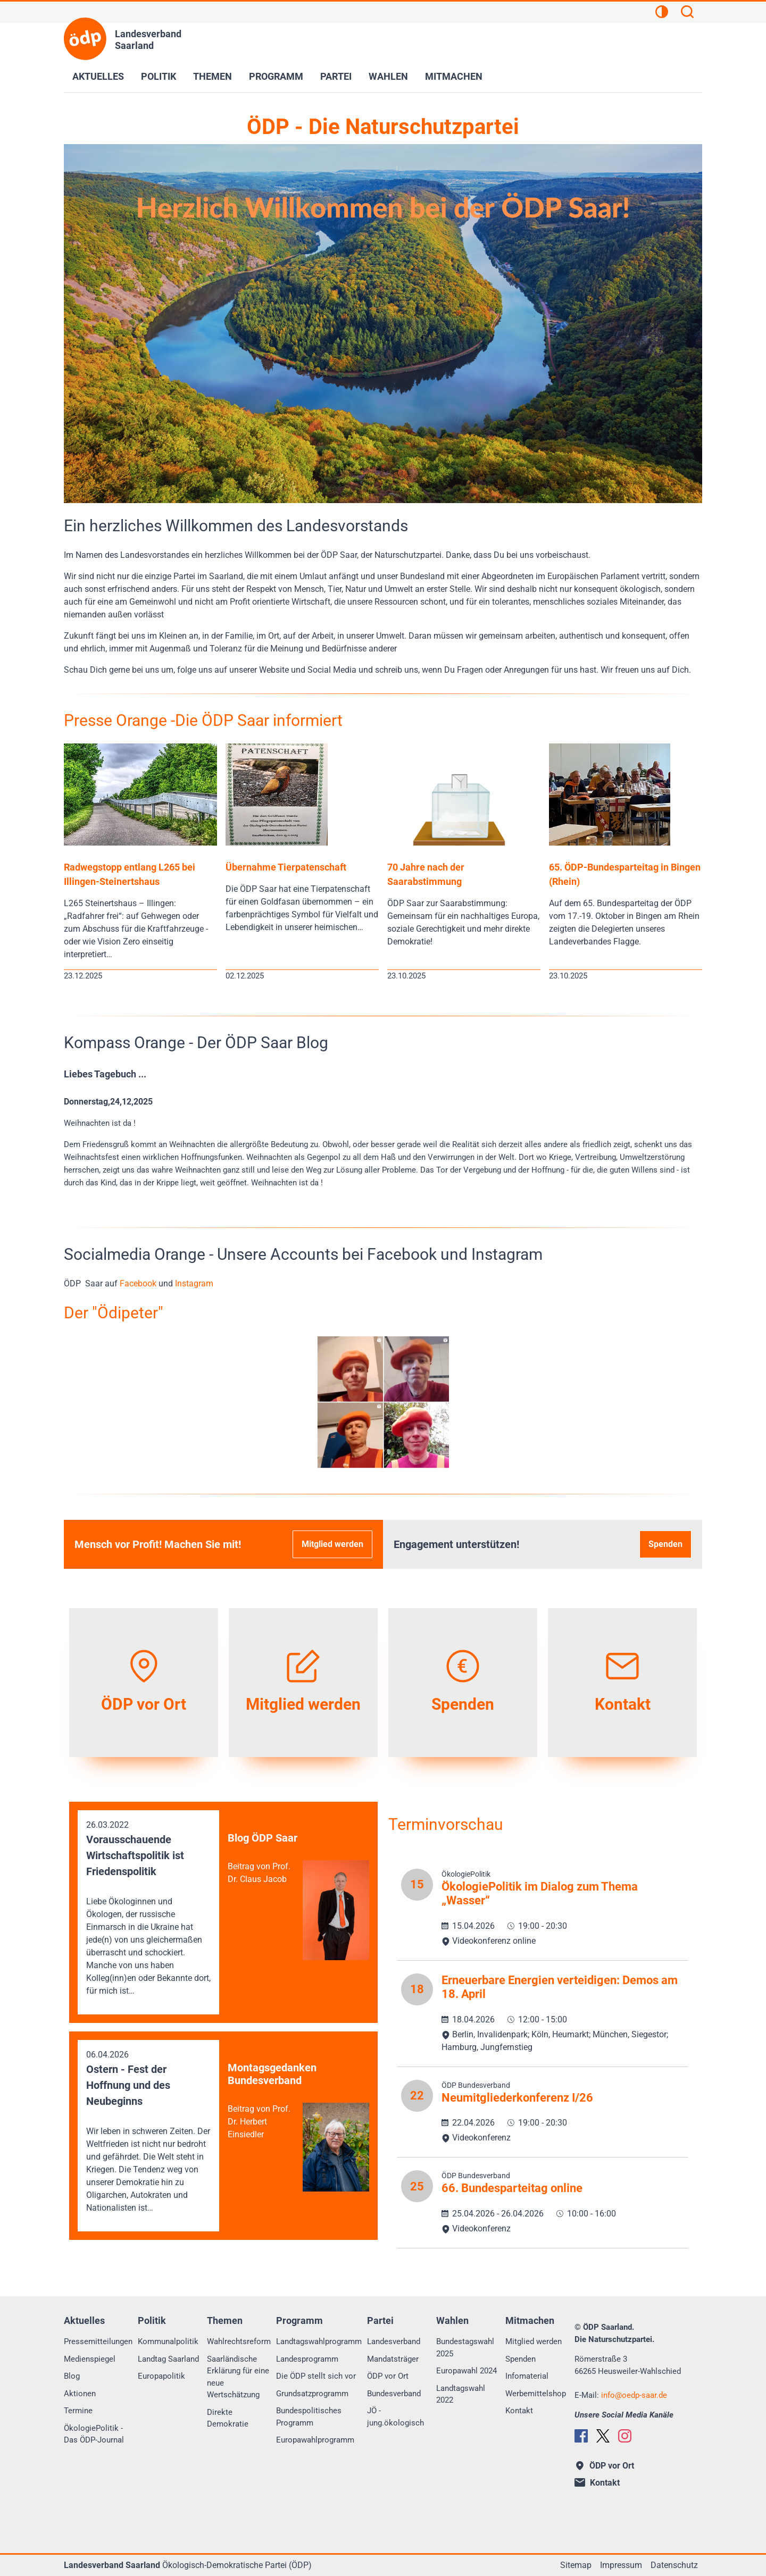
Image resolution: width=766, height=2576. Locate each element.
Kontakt (519, 2410)
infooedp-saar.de (634, 2395)
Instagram (194, 1283)
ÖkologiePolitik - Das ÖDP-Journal (94, 2434)
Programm (276, 76)
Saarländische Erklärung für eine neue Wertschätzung (238, 2377)
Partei (336, 76)
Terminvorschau (445, 1824)
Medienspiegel (89, 2359)
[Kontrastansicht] (661, 13)
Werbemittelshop (535, 2393)
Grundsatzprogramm (312, 2393)
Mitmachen (453, 76)
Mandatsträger (393, 2359)
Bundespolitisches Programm (309, 2417)
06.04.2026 (148, 2132)
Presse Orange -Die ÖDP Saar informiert (203, 720)
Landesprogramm (307, 2359)
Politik (158, 76)
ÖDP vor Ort (388, 2376)
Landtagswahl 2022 (460, 2394)
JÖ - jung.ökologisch (395, 2417)
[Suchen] (687, 13)
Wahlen (388, 76)
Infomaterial (526, 2376)
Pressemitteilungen (98, 2341)
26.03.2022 (148, 1908)
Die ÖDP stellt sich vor (316, 2376)
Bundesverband (394, 2393)
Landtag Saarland (168, 2359)
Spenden (665, 1544)
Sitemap (576, 2565)
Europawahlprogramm (315, 2440)
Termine (78, 2410)
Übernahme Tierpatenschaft (286, 867)
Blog (72, 2376)
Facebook (139, 1283)
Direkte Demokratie (227, 2418)
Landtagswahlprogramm (319, 2341)
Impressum (621, 2565)
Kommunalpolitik (168, 2341)
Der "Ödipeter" (113, 1312)
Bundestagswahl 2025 (465, 2347)
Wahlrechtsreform (239, 2341)
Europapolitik (161, 2376)
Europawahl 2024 (466, 2371)
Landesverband (393, 2341)
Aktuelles (98, 76)
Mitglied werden (332, 1544)
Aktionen (80, 2393)
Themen (212, 76)
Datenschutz (674, 2565)
